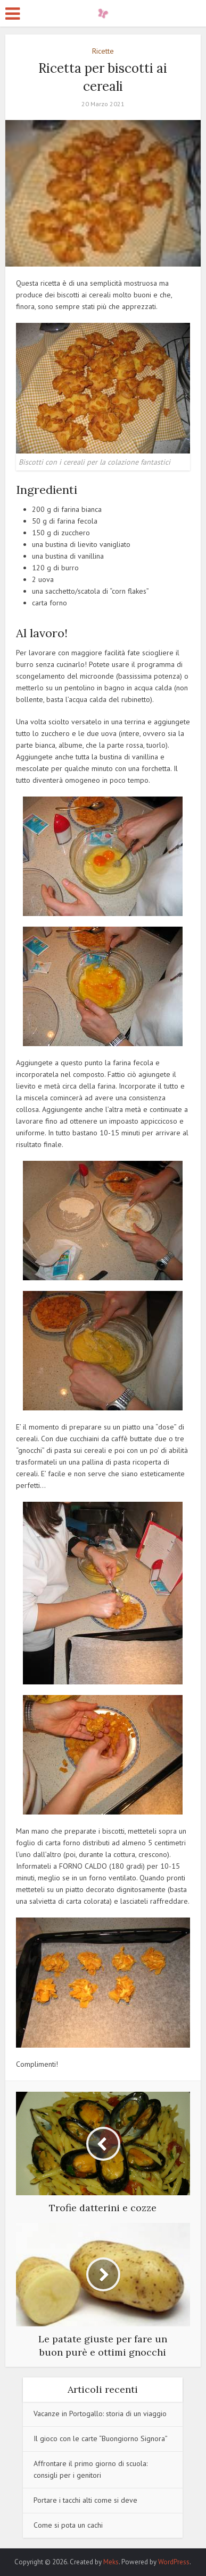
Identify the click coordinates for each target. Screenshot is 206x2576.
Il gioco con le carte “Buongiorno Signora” (101, 2438)
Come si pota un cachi (68, 2525)
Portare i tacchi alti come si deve (85, 2500)
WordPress (173, 2561)
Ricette (103, 51)
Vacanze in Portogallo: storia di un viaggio (100, 2413)
